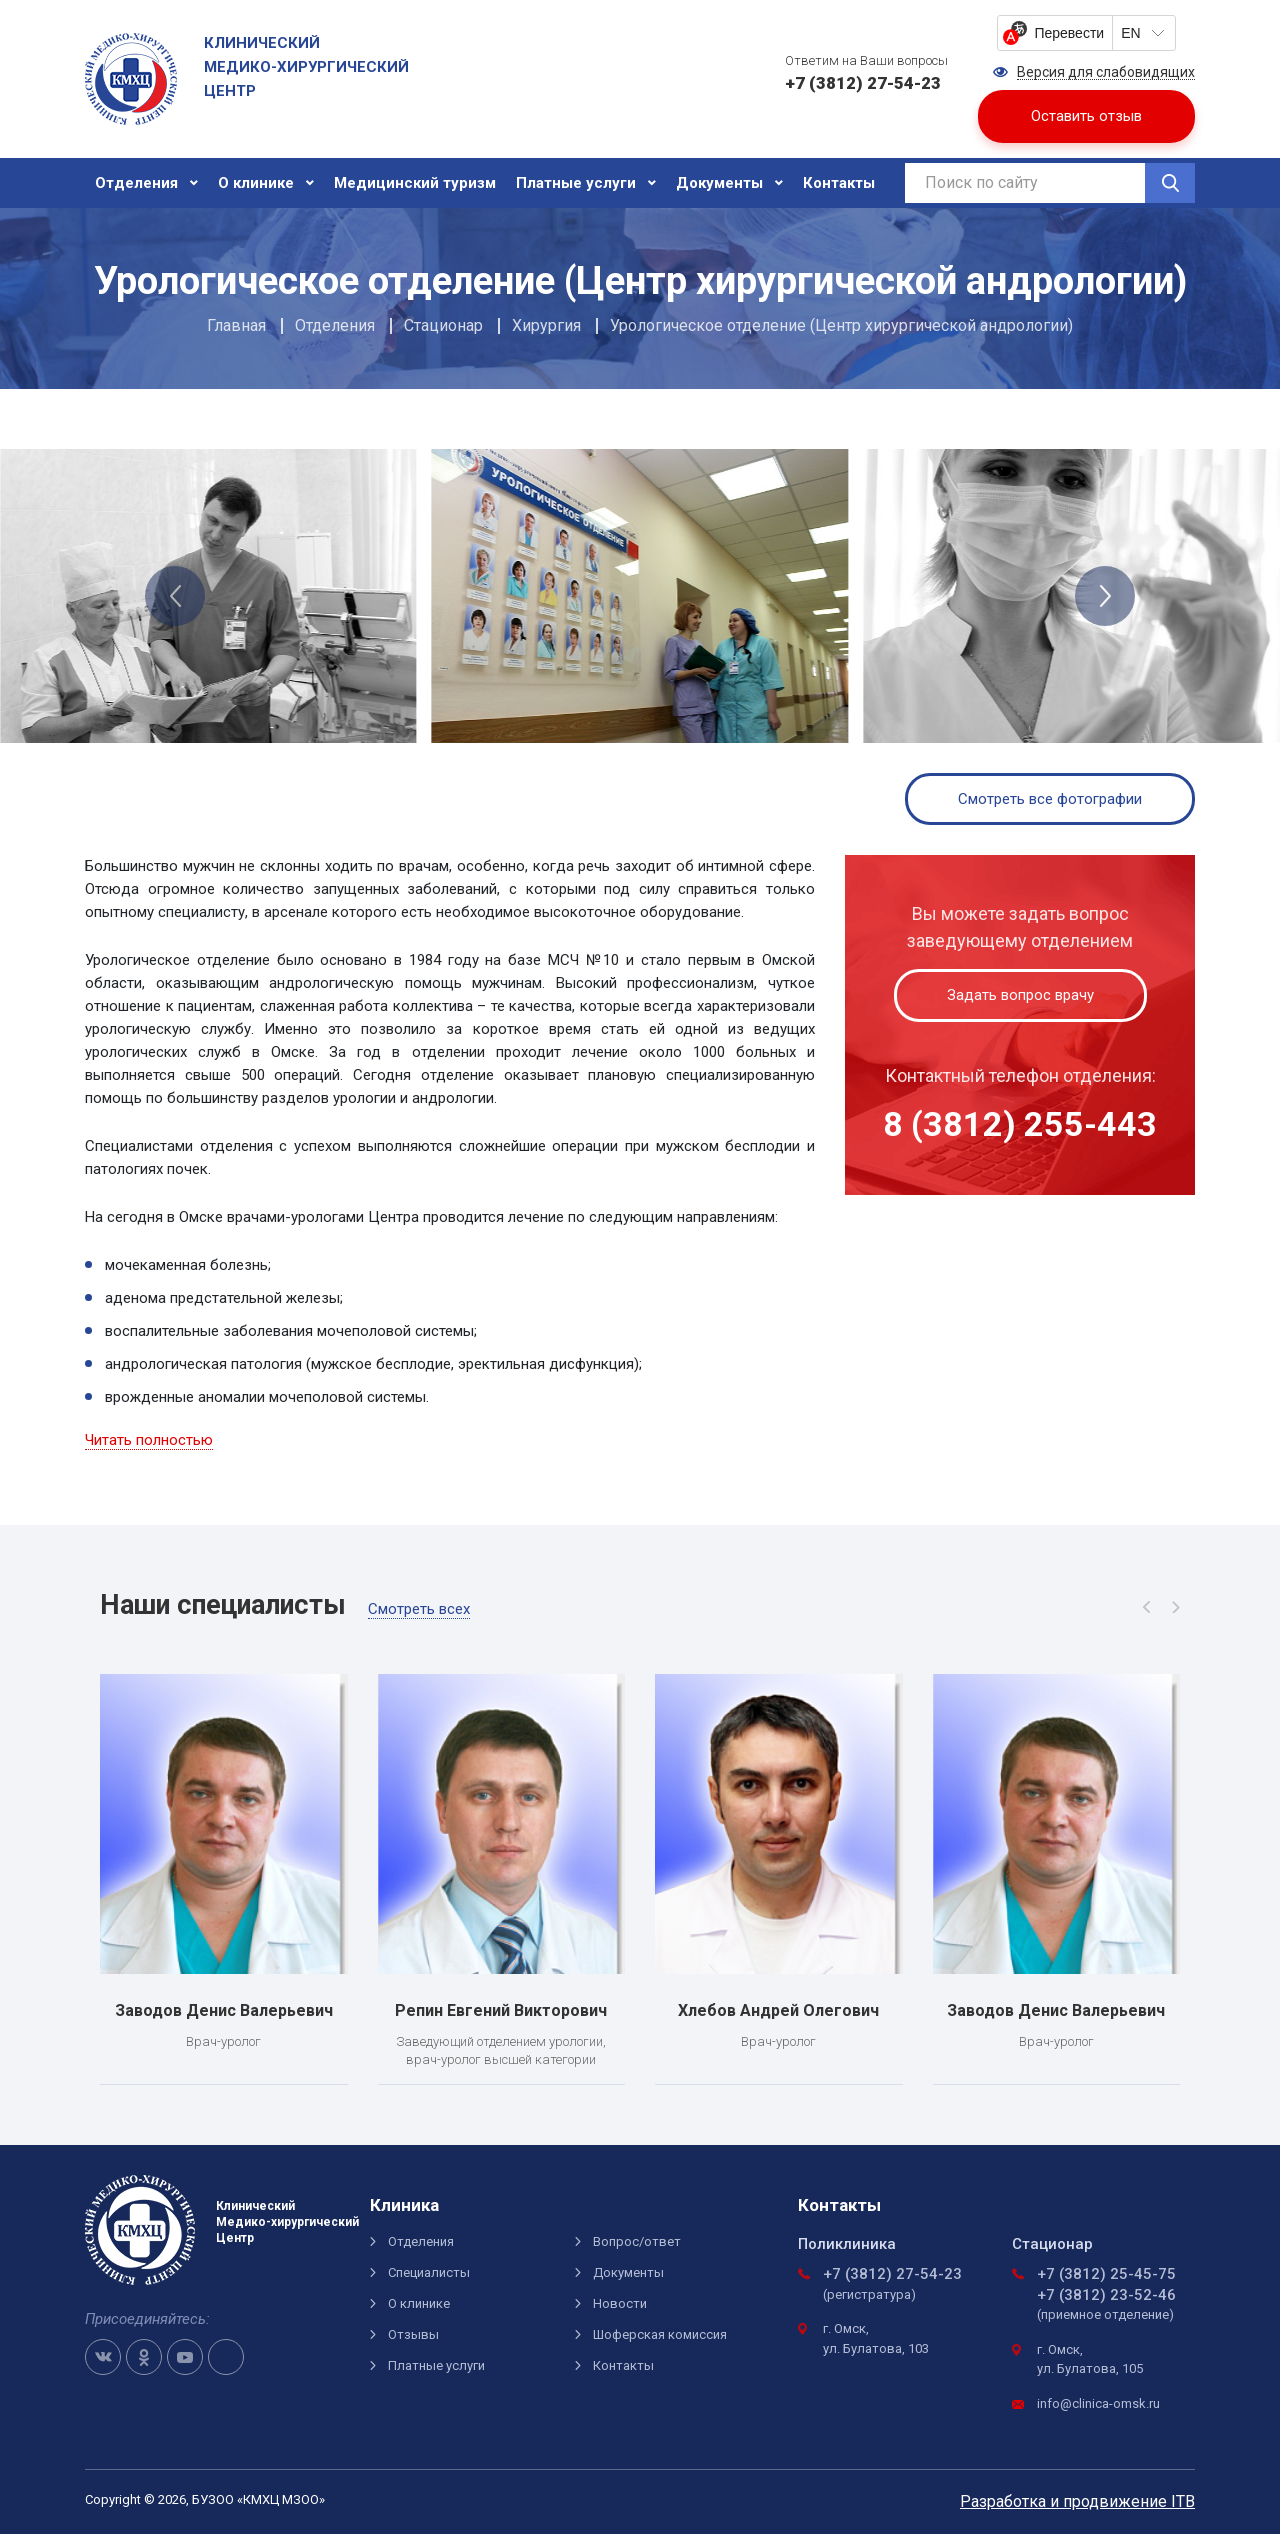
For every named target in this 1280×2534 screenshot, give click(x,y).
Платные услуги (576, 183)
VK (103, 2357)
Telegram (226, 2357)
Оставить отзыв (1086, 116)
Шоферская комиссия (660, 2334)
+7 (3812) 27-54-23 (892, 2274)
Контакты (839, 183)
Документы (719, 183)
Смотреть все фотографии (1050, 799)
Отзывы (413, 2334)
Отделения (136, 183)
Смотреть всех (419, 1609)
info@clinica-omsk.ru (1098, 2403)
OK (144, 2357)
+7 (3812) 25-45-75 (1106, 2274)
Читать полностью (149, 1440)
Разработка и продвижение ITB (1077, 2501)
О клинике (256, 183)
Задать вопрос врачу (1020, 995)
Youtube (185, 2357)
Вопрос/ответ (637, 2241)
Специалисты (429, 2272)
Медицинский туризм (415, 183)
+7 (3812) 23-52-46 (1106, 2295)
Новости (620, 2303)
